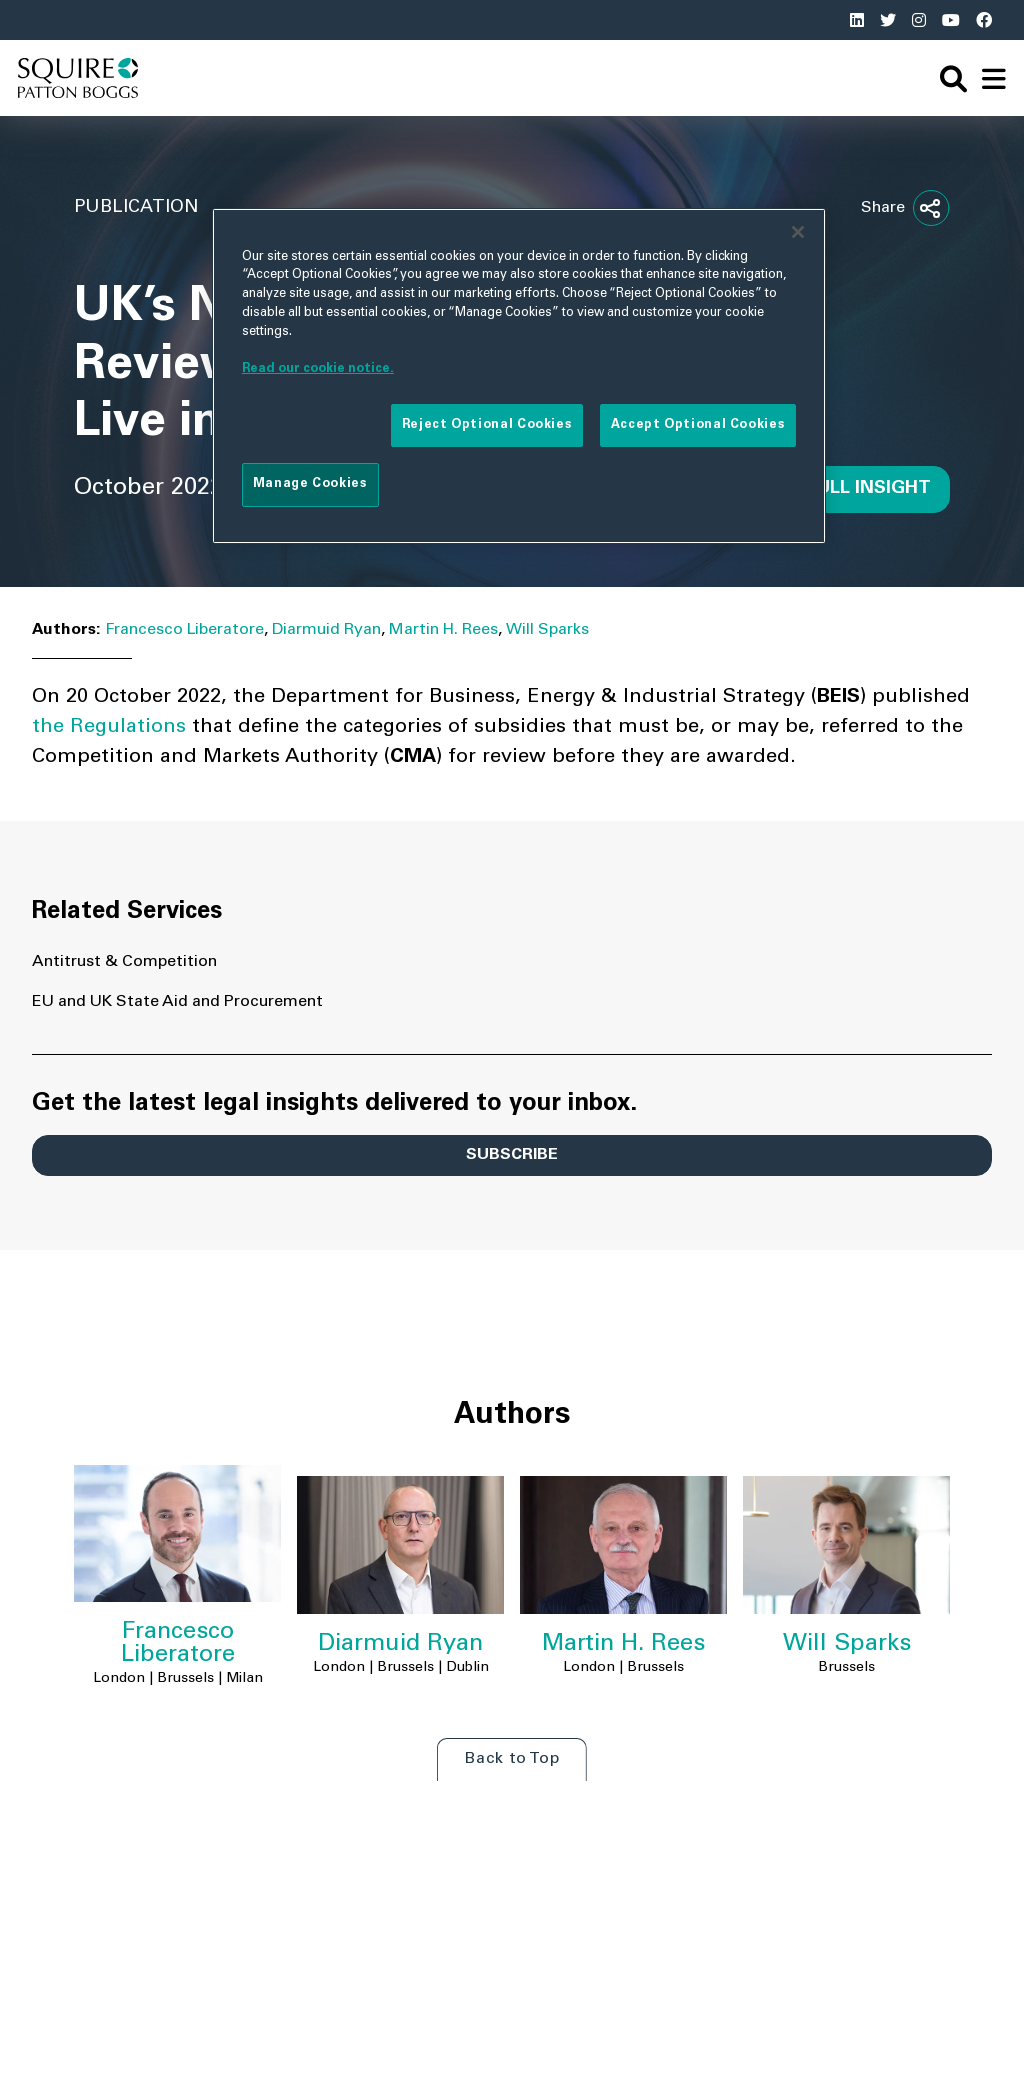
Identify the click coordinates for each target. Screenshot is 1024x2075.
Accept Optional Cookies (698, 425)
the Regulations (109, 728)
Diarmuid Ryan (326, 630)
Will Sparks (547, 630)
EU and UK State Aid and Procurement (177, 1002)
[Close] (798, 232)
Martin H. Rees (443, 630)
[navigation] (994, 78)
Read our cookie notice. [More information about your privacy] (318, 369)
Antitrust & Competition (124, 962)
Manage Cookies (310, 484)
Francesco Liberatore (184, 630)
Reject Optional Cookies (487, 425)
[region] (519, 376)
